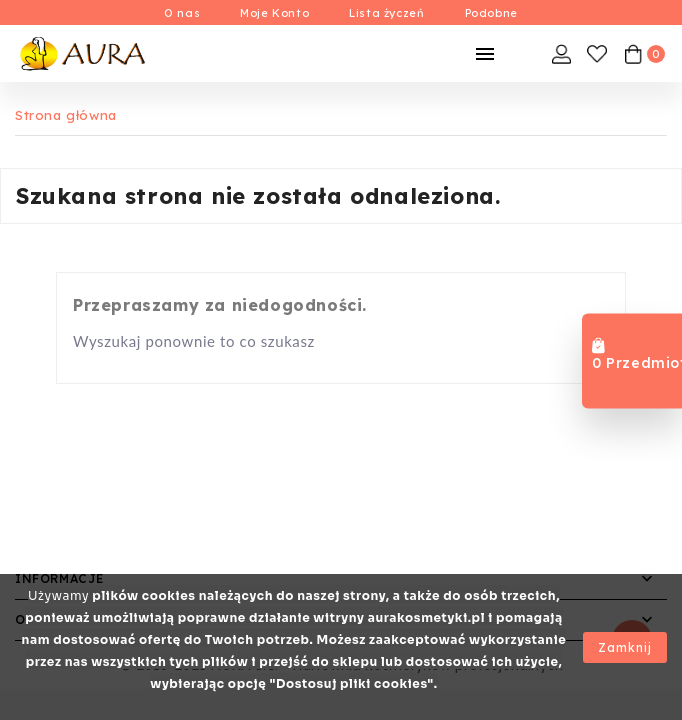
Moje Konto (274, 13)
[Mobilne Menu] (485, 54)
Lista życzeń (386, 13)
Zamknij (625, 647)
